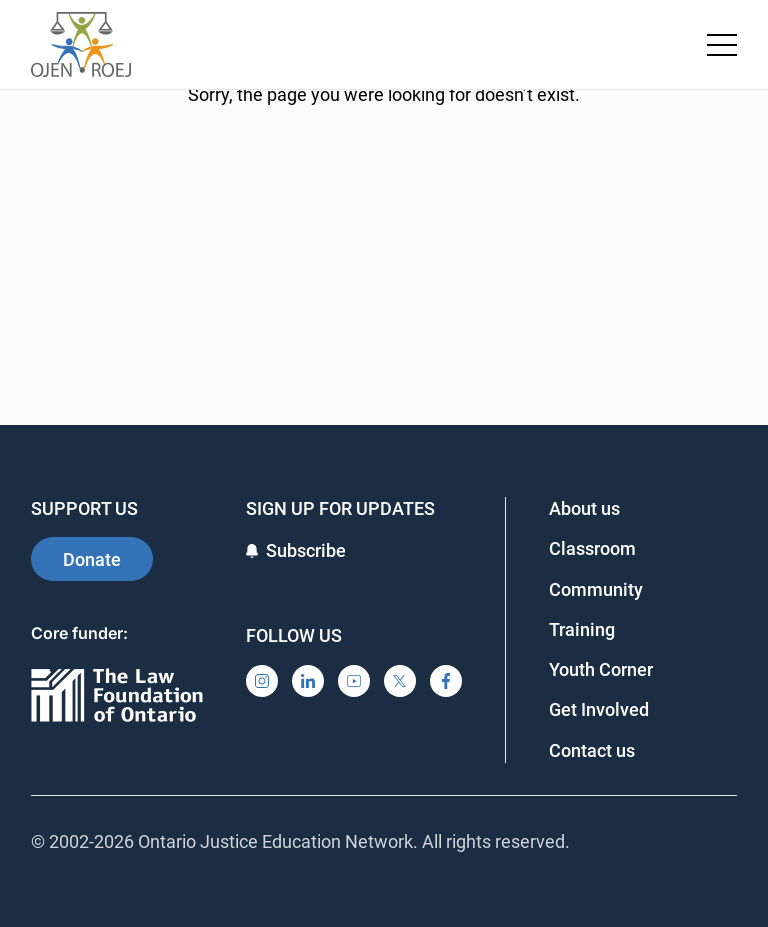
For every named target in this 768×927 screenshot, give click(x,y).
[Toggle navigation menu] (722, 45)
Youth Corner (601, 669)
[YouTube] (354, 681)
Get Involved (599, 709)
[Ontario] (117, 696)
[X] (400, 681)
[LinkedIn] (308, 681)
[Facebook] (446, 681)
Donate (92, 559)
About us (584, 508)
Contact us (592, 750)
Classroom (592, 548)
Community (596, 589)
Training (582, 629)
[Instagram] (262, 681)
